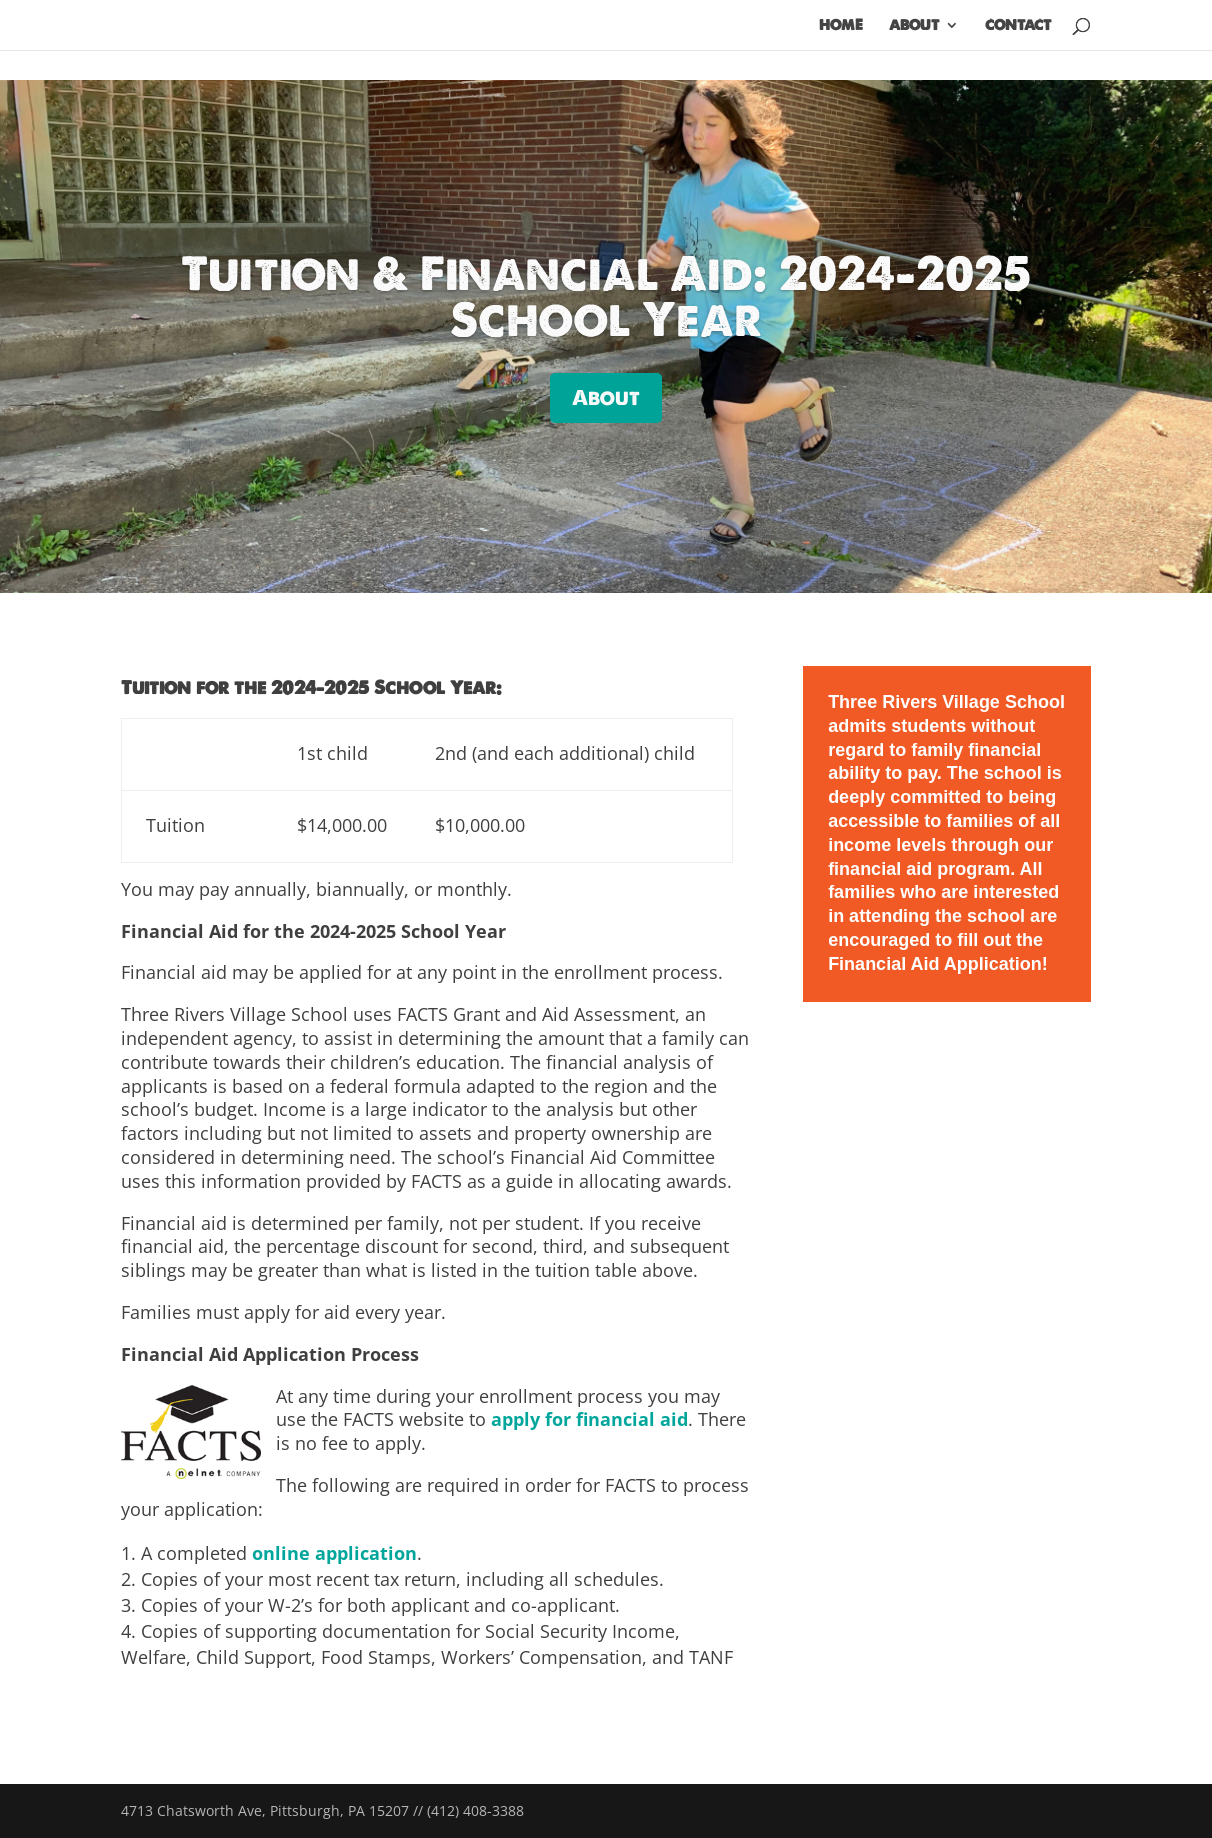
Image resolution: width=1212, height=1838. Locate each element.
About (914, 26)
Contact (1018, 26)
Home (841, 26)
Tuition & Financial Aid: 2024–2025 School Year (606, 296)
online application (334, 1553)
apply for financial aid (589, 1419)
